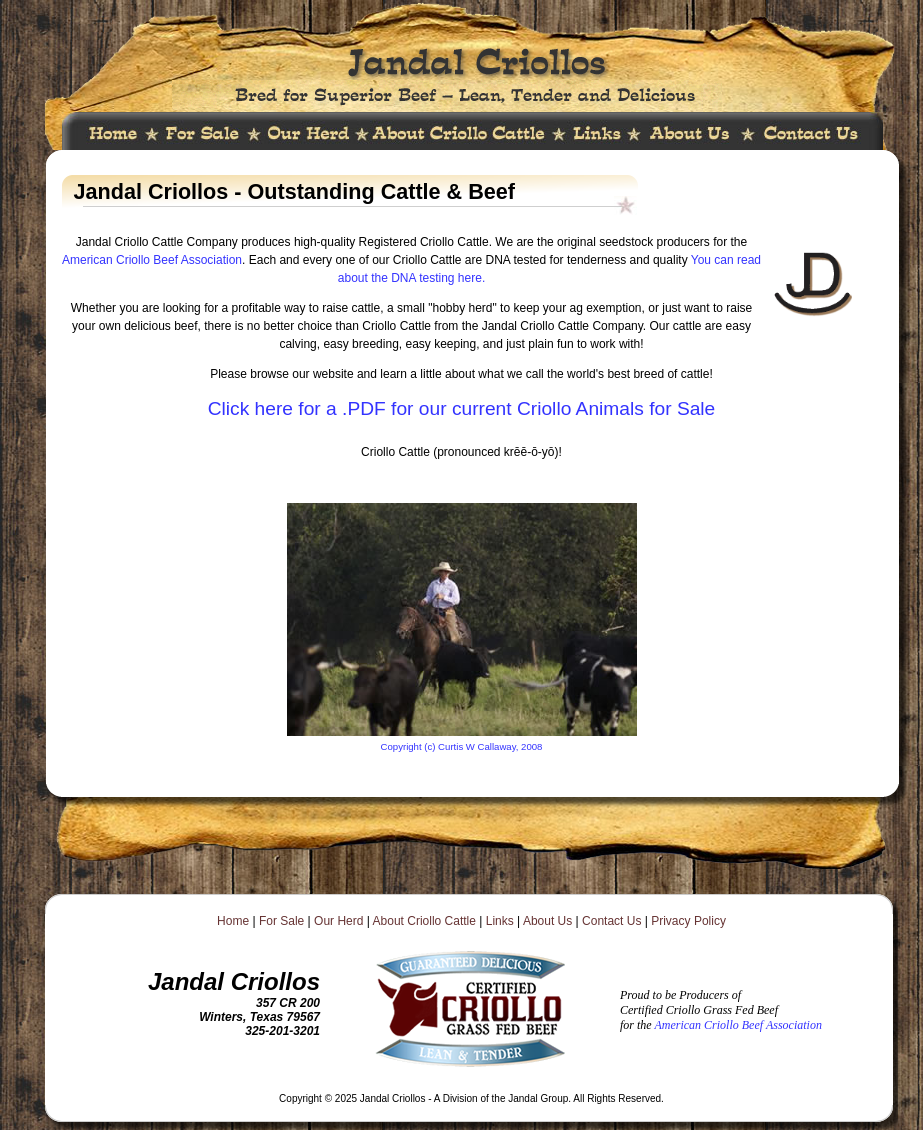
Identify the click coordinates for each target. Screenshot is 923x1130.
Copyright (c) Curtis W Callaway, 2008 (462, 746)
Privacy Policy (688, 921)
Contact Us (611, 921)
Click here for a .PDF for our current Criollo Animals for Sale (462, 408)
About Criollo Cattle (424, 921)
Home (233, 921)
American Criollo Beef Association (152, 260)
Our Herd (338, 921)
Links (500, 921)
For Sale (281, 921)
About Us (547, 921)
